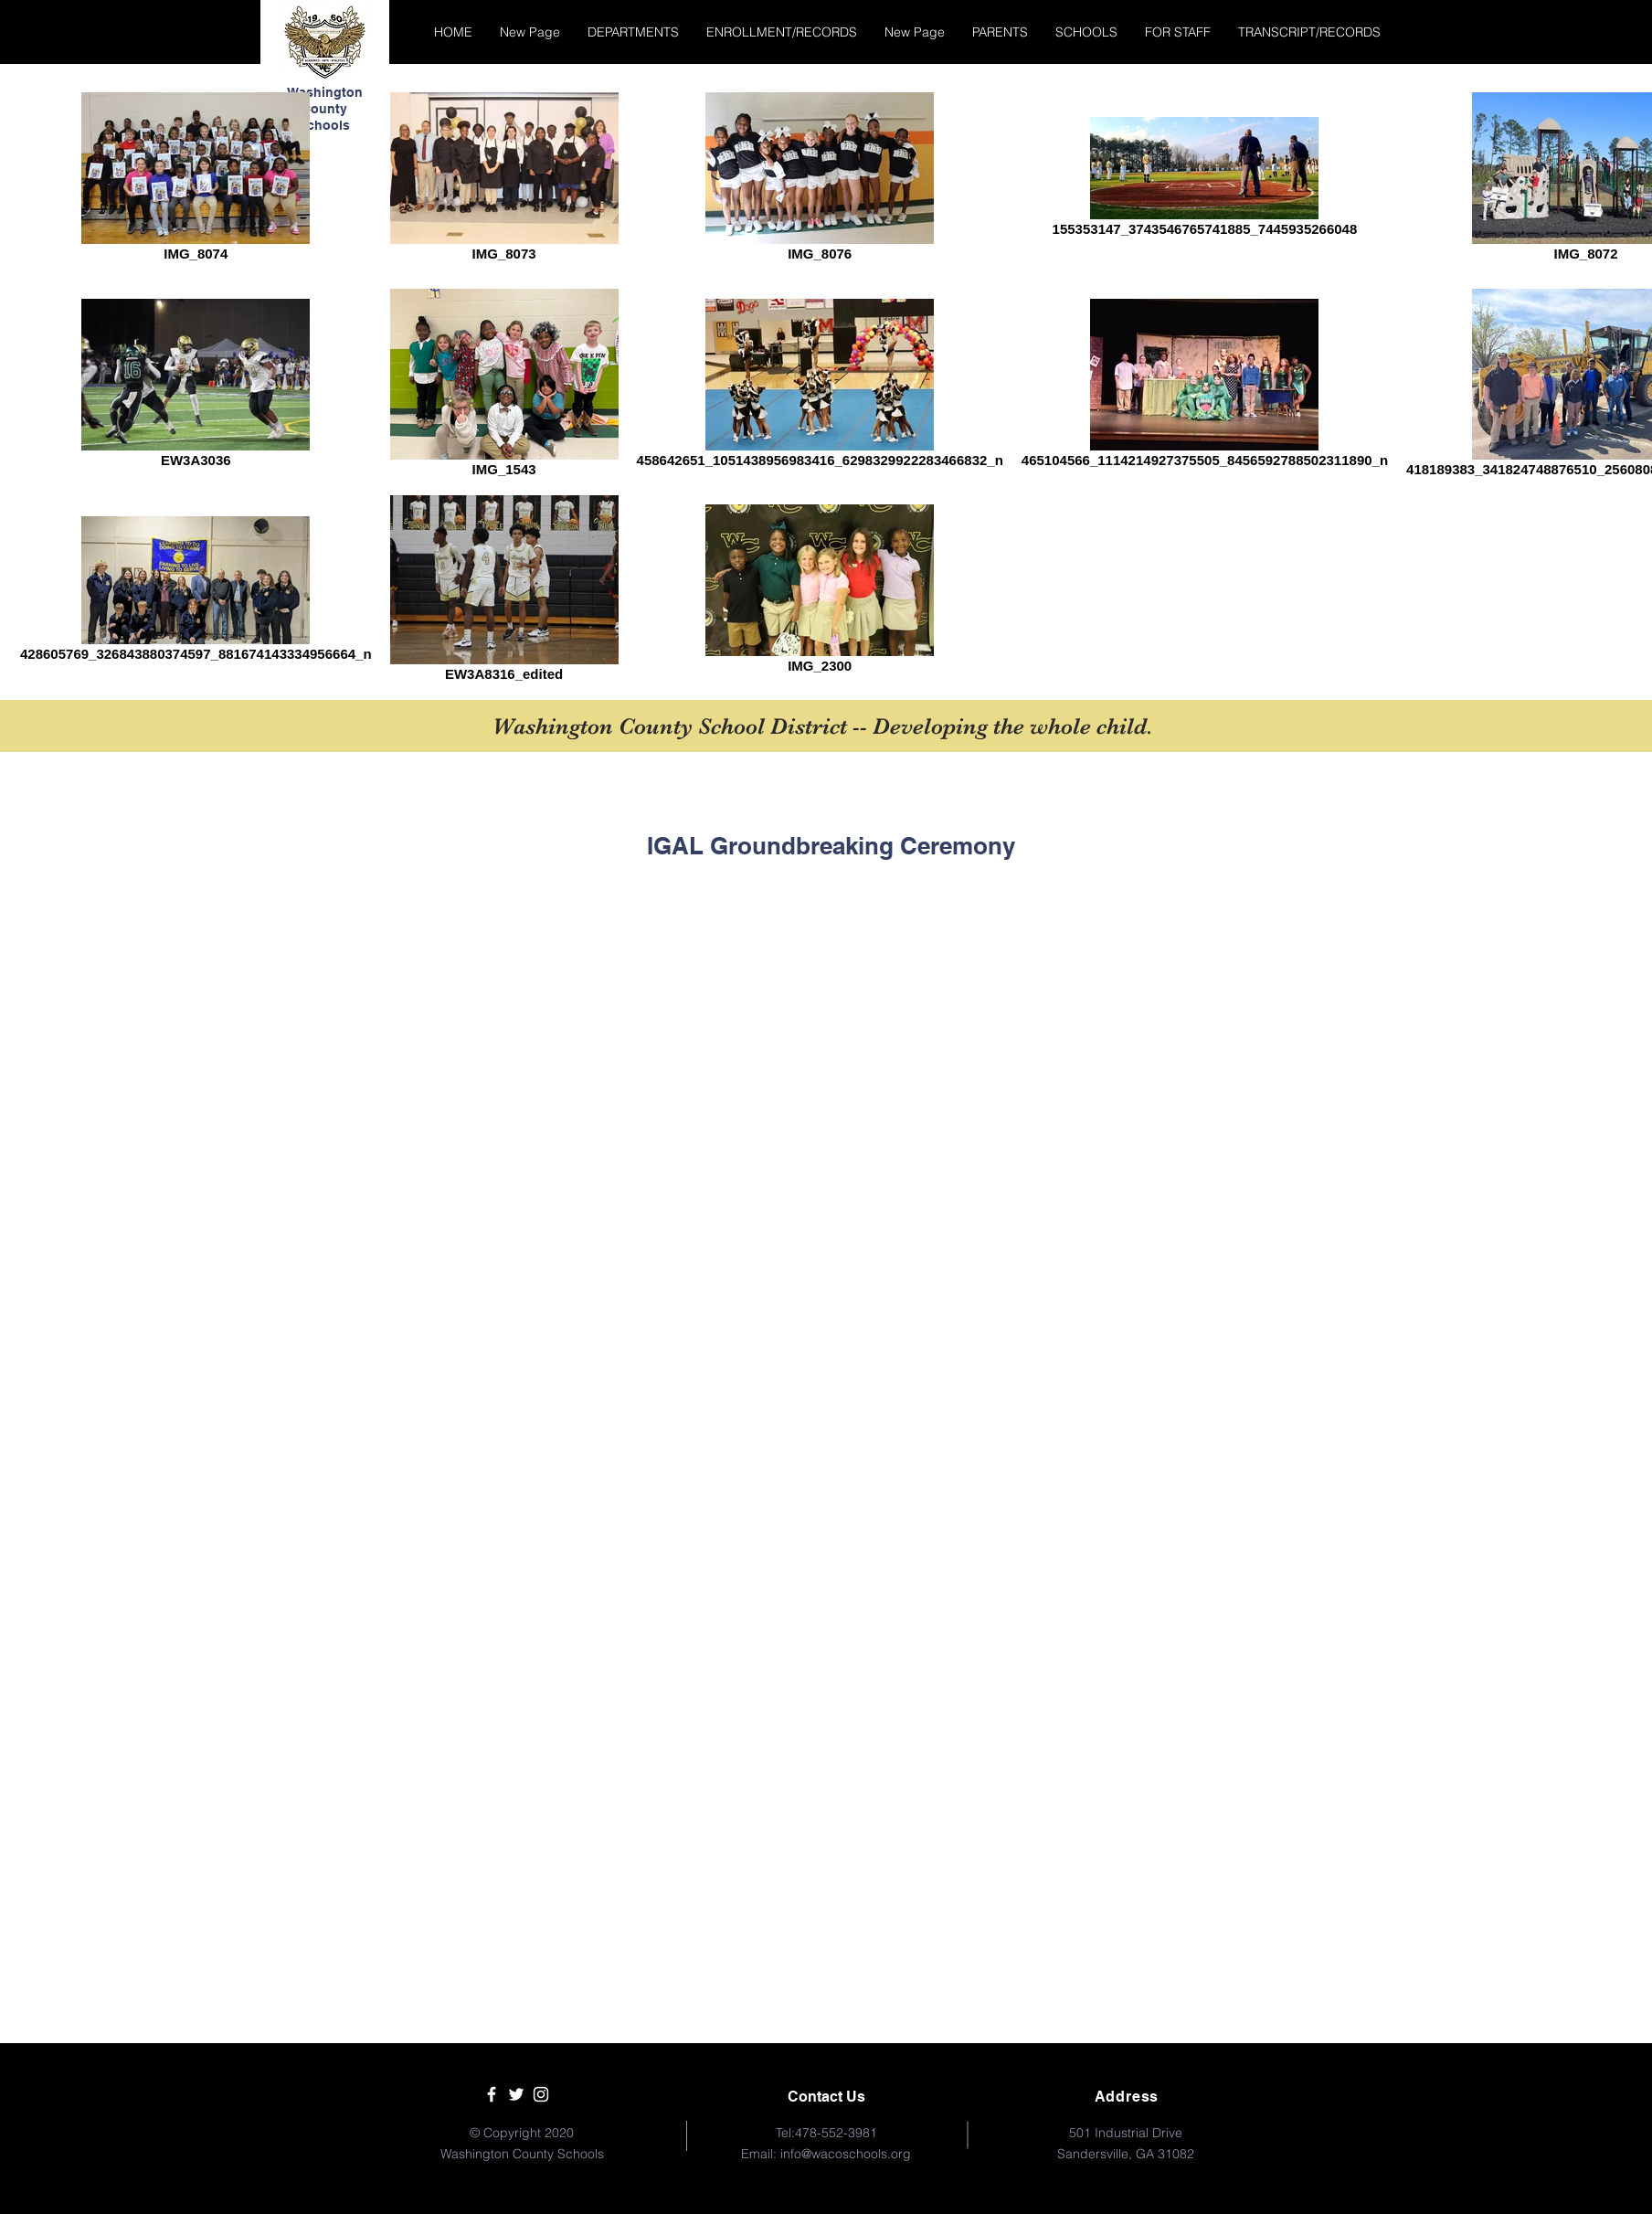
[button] (633, 32)
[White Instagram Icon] (541, 2094)
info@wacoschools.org (845, 2153)
